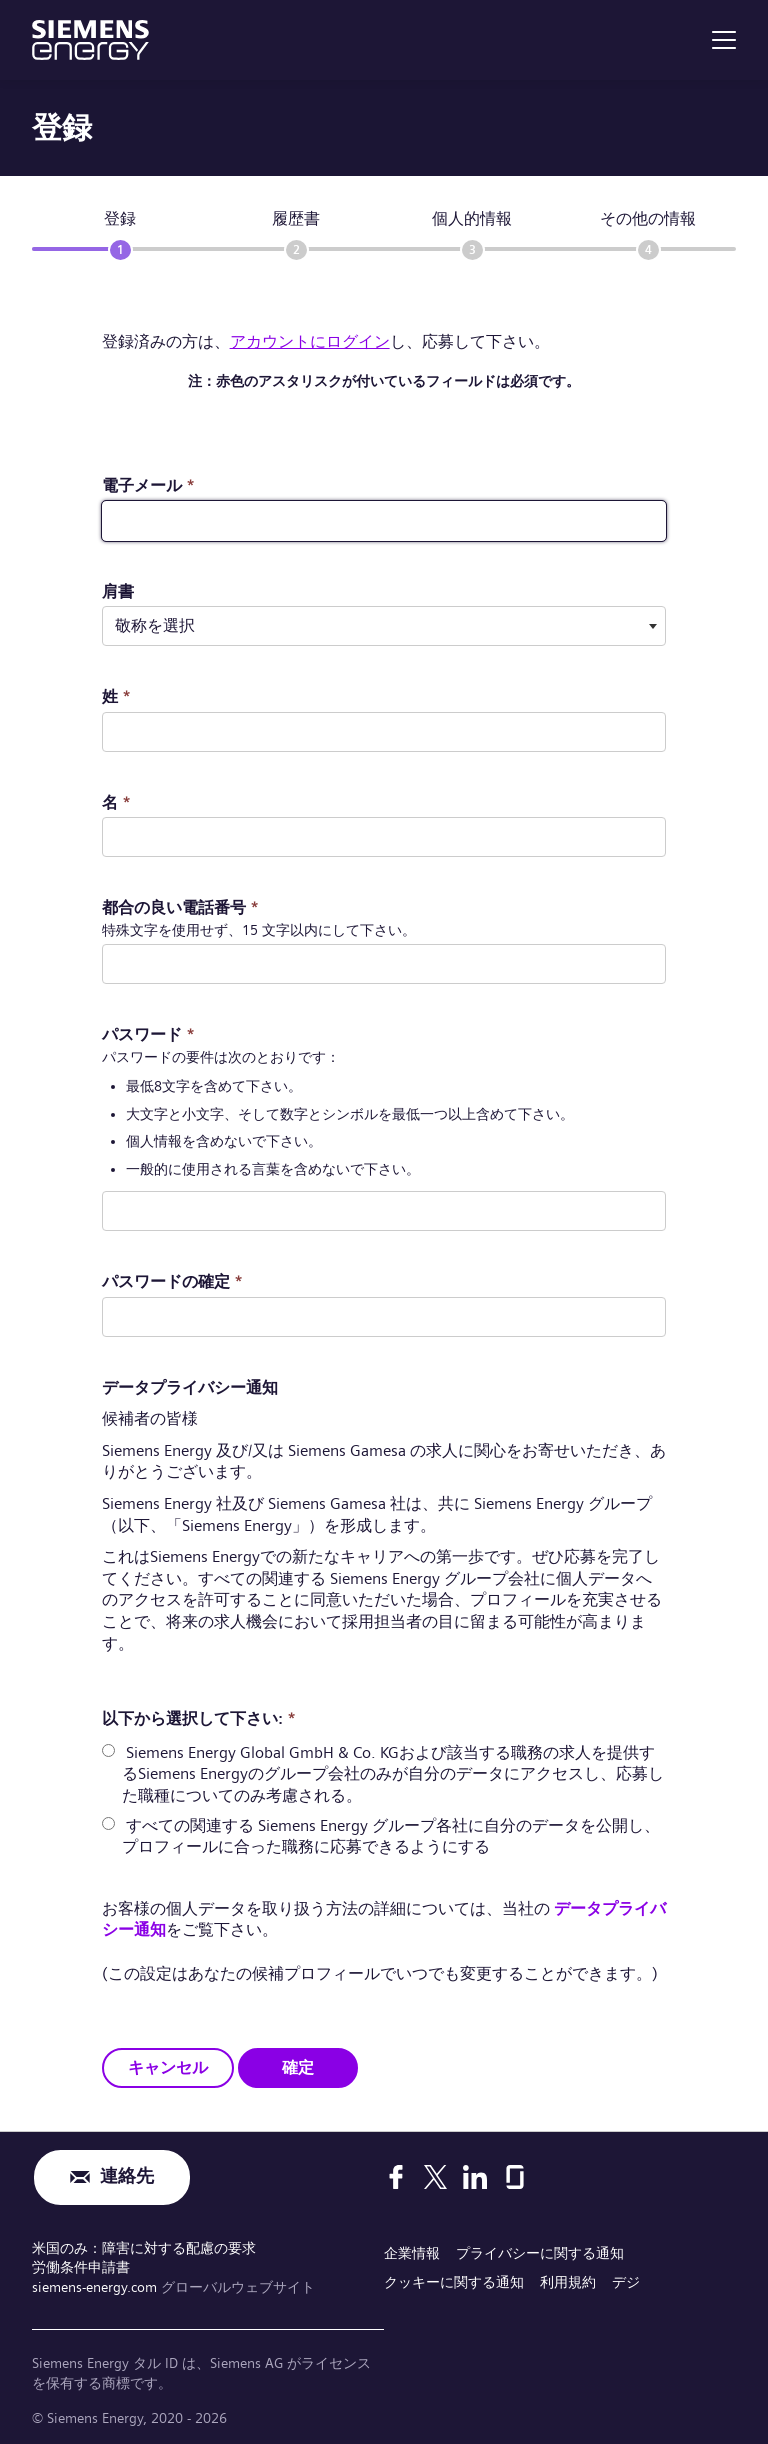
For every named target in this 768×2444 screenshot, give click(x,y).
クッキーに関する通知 (454, 2282)
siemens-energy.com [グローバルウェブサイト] (96, 2286)
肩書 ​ (118, 591)
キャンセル (168, 2066)
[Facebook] (396, 2177)
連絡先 (127, 2177)
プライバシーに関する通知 (540, 2253)
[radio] (108, 1750)
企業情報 (412, 2253)
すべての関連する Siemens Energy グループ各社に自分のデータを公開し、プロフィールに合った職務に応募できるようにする (391, 1835)
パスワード (148, 1034)
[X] (435, 2177)
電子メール (148, 485)
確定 (298, 2066)
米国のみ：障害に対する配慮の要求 (144, 2248)
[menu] (724, 40)
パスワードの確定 (172, 1281)
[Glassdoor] (515, 2177)
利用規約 (568, 2282)
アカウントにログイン (310, 341)
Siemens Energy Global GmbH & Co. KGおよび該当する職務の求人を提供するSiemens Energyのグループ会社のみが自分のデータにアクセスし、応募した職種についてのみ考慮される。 (393, 1774)
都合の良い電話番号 (180, 907)
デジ (626, 2282)
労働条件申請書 (81, 2267)
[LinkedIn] (475, 2177)
